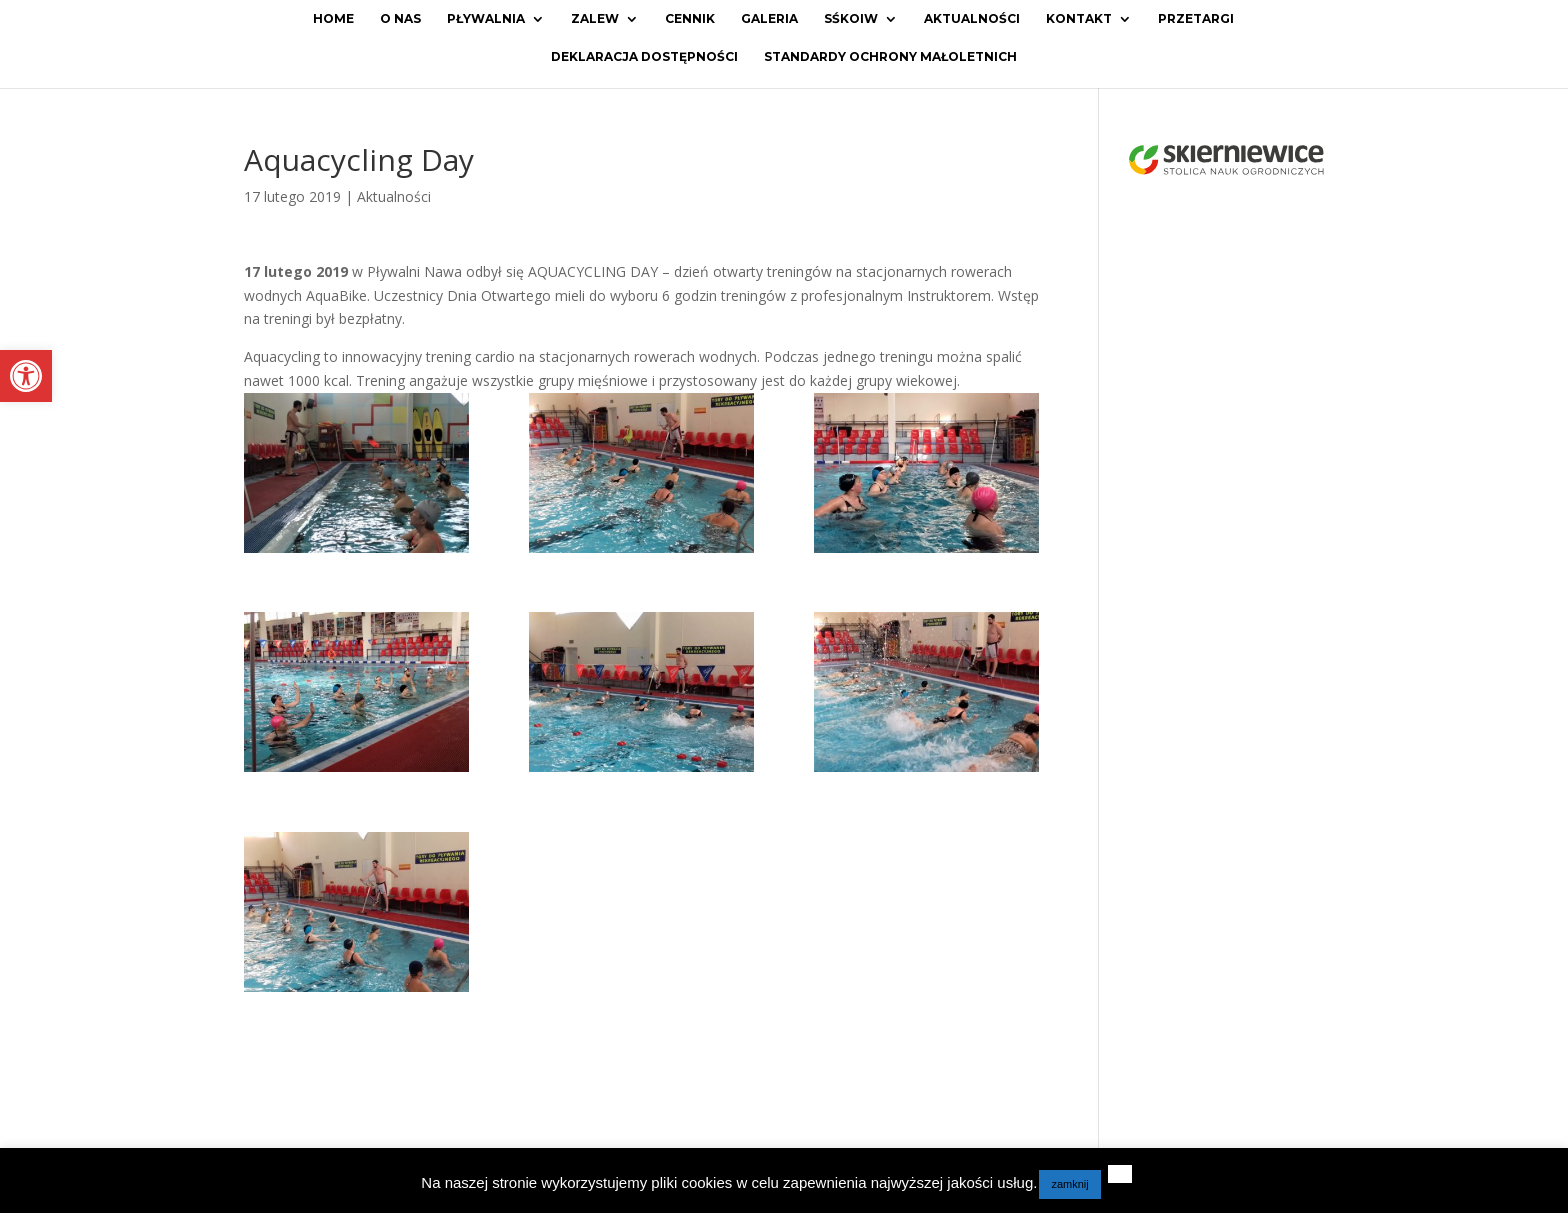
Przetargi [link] (1196, 19)
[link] (26, 376)
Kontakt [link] (1079, 19)
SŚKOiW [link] (851, 19)
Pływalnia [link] (486, 19)
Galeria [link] (769, 19)
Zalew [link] (595, 19)
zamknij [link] (1069, 1184)
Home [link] (333, 19)
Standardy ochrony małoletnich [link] (890, 57)
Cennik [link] (690, 19)
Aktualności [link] (972, 19)
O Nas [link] (400, 19)
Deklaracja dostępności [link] (644, 57)
